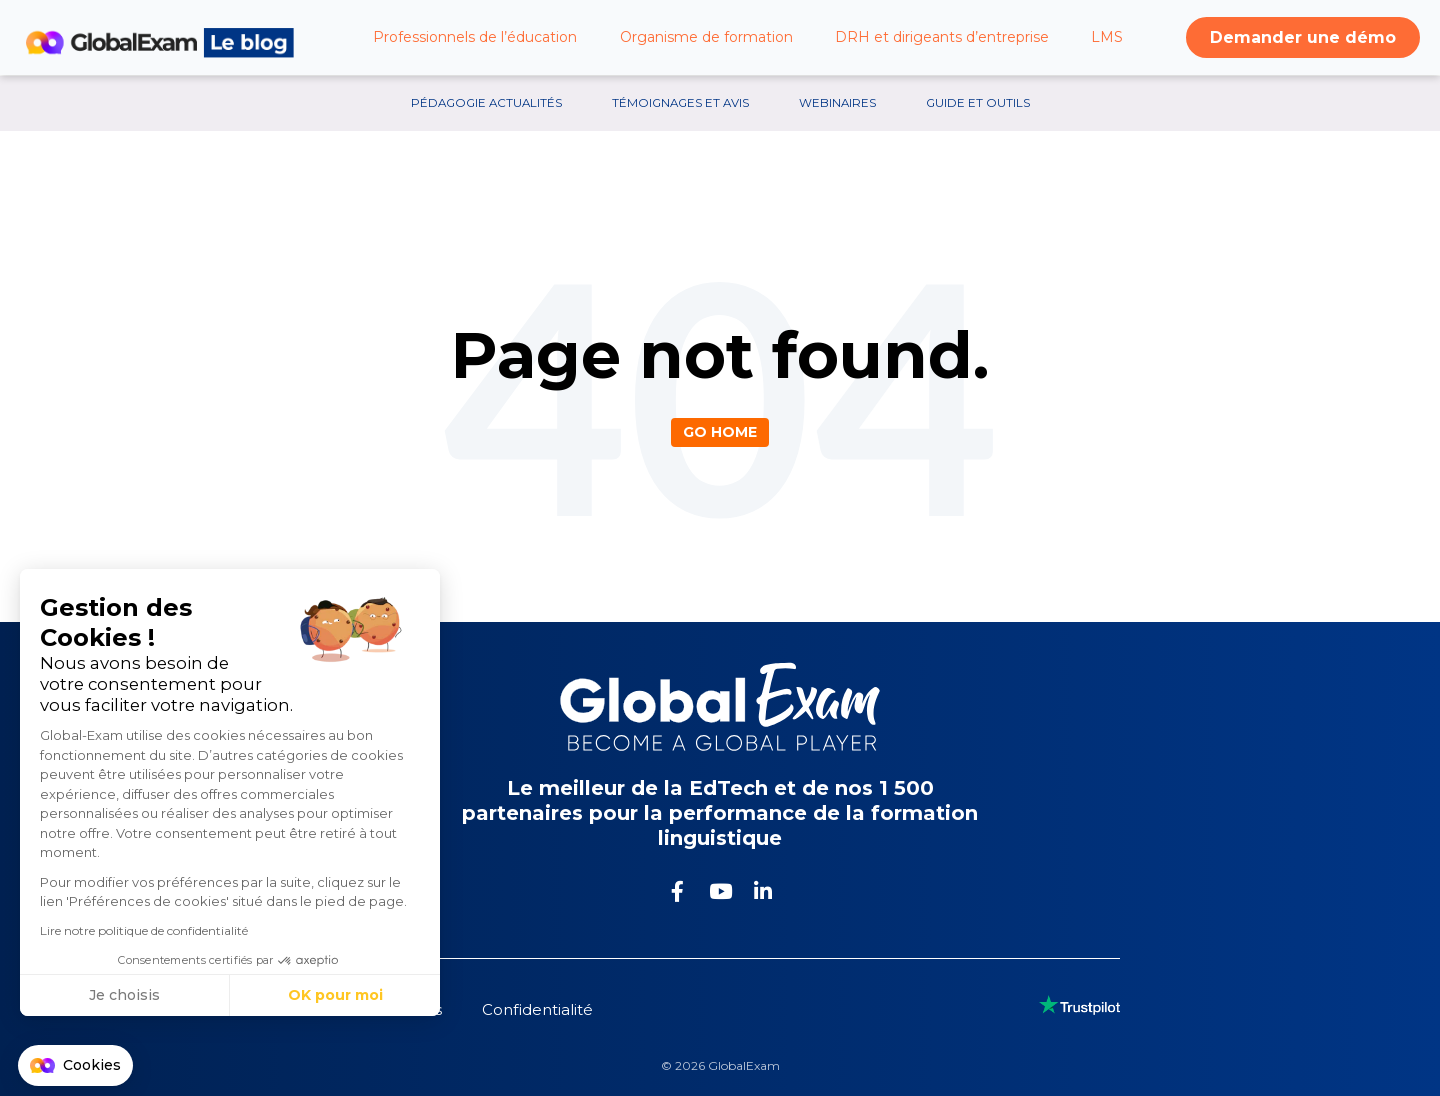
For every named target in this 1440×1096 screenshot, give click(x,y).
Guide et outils (978, 103)
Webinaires (837, 103)
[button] (75, 1066)
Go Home (720, 432)
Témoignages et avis (680, 103)
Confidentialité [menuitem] (537, 1009)
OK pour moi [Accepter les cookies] (335, 995)
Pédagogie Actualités (486, 103)
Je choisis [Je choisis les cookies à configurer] (124, 995)
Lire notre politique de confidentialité (144, 930)
